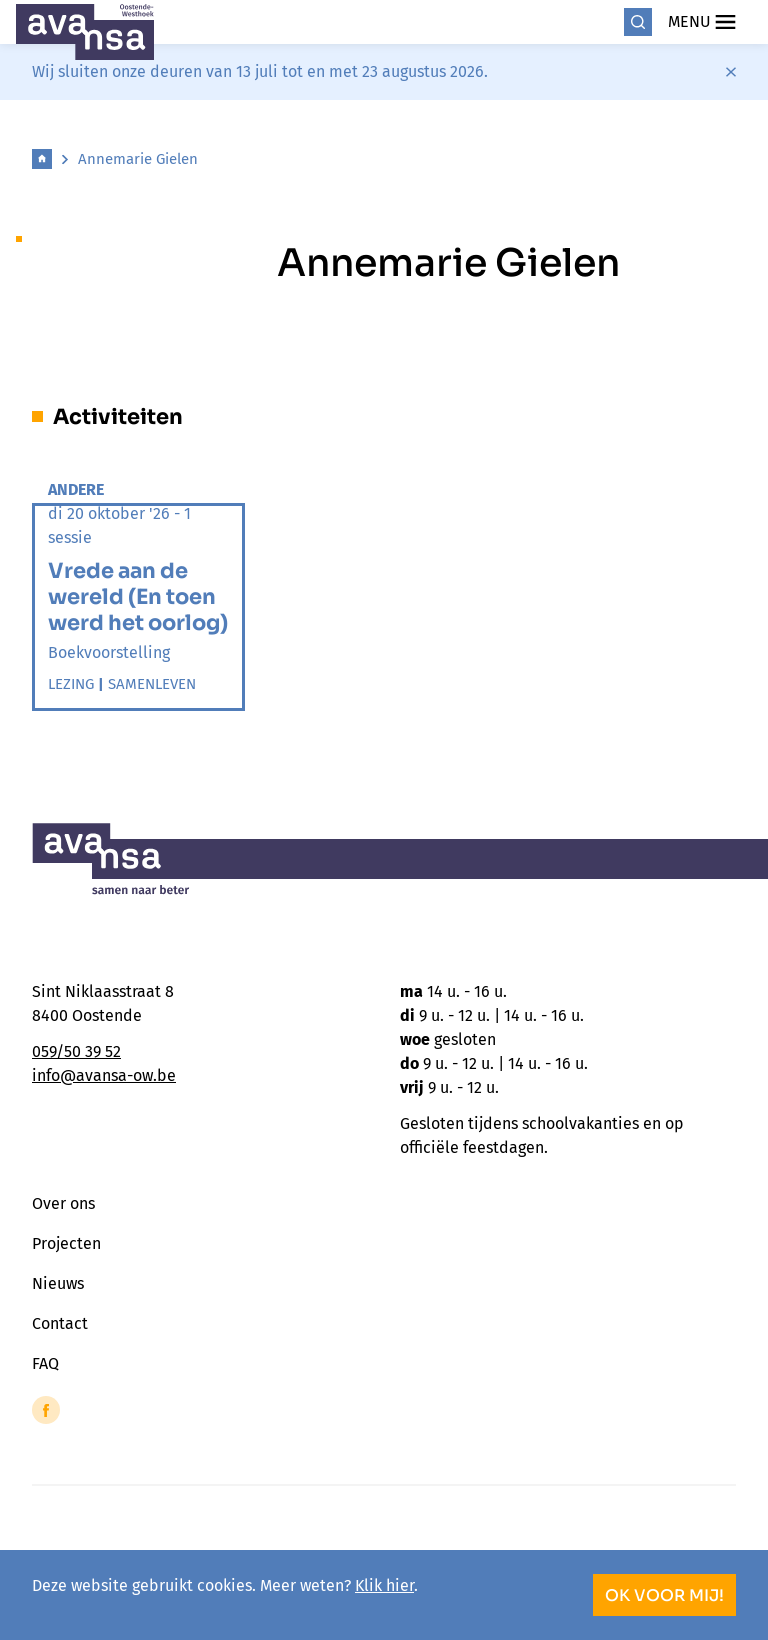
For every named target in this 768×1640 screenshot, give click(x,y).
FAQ (45, 1363)
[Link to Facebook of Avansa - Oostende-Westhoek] (46, 1410)
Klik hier (384, 1585)
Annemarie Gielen (138, 159)
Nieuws (58, 1283)
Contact (60, 1323)
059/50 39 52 (76, 1051)
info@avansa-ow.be (104, 1075)
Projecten (66, 1243)
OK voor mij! (664, 1595)
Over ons (63, 1203)
